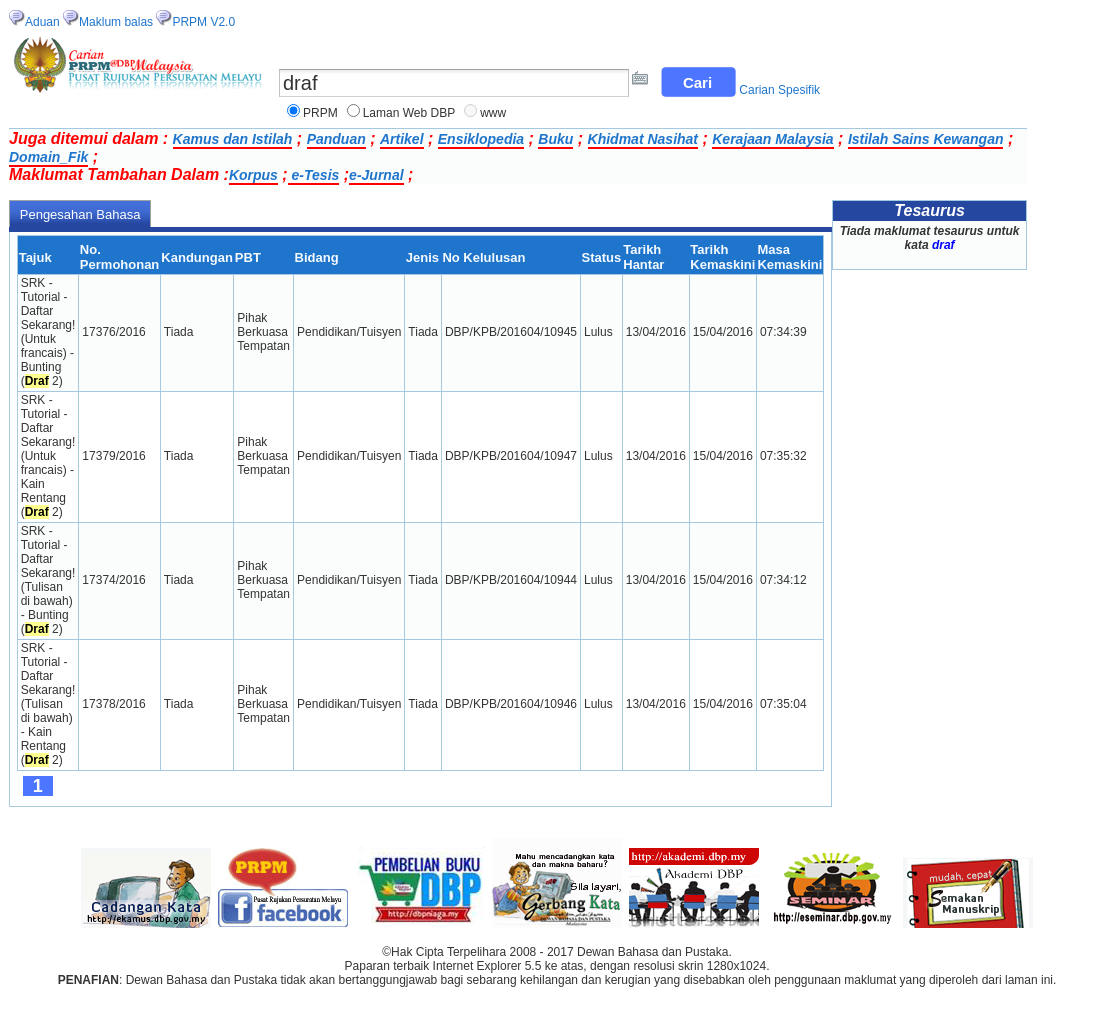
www (493, 113)
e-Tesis (314, 175)
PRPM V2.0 (203, 22)
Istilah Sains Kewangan (926, 139)
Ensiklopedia (481, 139)
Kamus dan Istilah (233, 139)
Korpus (253, 175)
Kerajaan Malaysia (772, 139)
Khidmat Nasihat (643, 139)
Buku (555, 139)
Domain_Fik (48, 157)
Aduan (42, 22)
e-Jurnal (376, 175)
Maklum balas (116, 22)
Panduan (336, 139)
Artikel (402, 139)
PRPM (320, 113)
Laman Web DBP (409, 113)
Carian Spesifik (779, 90)
